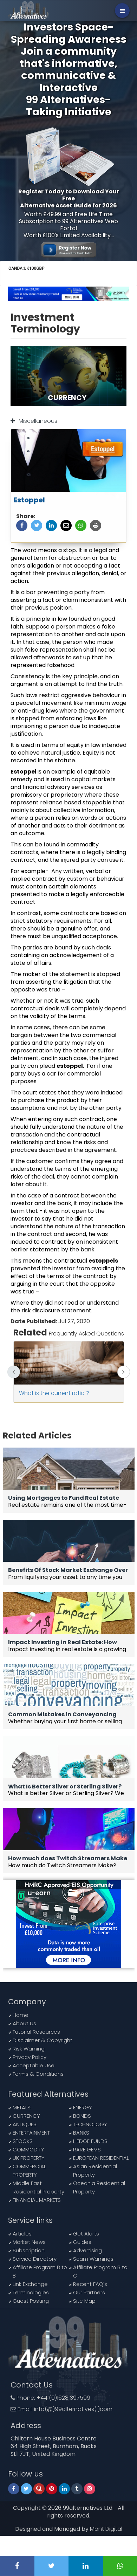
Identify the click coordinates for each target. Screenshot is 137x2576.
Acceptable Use (33, 2065)
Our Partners (89, 2292)
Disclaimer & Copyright (42, 2040)
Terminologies (31, 2292)
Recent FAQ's (90, 2284)
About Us (24, 2023)
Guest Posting (31, 2300)
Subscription (29, 2250)
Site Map (84, 2300)
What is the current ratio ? (54, 1393)
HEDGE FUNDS (90, 2141)
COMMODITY (28, 2149)
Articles (22, 2233)
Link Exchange (30, 2284)
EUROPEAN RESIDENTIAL (101, 2158)
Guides (82, 2242)
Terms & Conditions (38, 2073)
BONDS (82, 2116)
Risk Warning (29, 2048)
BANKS (81, 2132)
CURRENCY (26, 2116)
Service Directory (35, 2258)
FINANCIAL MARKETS (37, 2200)
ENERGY (82, 2107)
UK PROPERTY (29, 2158)
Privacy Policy (29, 2057)
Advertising (87, 2250)
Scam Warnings (93, 2258)
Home (20, 2015)
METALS (22, 2107)
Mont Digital (106, 2529)
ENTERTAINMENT (31, 2132)
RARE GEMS (87, 2149)
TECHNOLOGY (90, 2124)
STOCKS (23, 2141)
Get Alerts (86, 2233)
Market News (29, 2242)
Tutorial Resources (36, 2031)
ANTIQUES (25, 2124)
